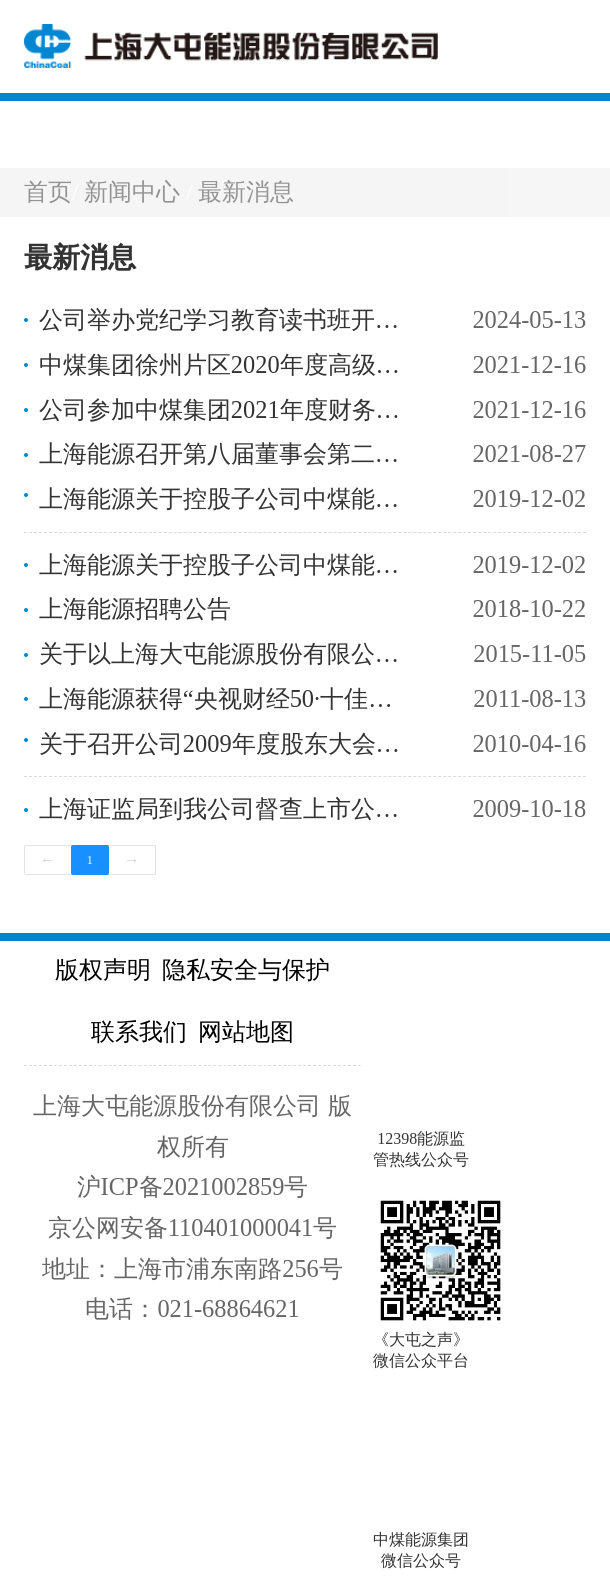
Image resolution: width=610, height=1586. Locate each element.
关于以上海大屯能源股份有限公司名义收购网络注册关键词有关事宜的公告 (227, 653)
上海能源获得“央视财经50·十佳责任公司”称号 (227, 698)
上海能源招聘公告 (135, 608)
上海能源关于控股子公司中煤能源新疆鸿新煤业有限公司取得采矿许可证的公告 (227, 564)
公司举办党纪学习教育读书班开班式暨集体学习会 (227, 319)
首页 (48, 191)
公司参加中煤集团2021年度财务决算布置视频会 (227, 409)
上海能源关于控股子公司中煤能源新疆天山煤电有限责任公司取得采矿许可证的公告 (227, 498)
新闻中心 (135, 191)
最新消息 (246, 191)
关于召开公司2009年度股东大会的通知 (227, 743)
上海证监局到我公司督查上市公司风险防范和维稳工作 (227, 808)
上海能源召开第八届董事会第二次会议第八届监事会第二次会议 (227, 453)
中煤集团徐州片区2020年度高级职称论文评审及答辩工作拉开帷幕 (227, 364)
